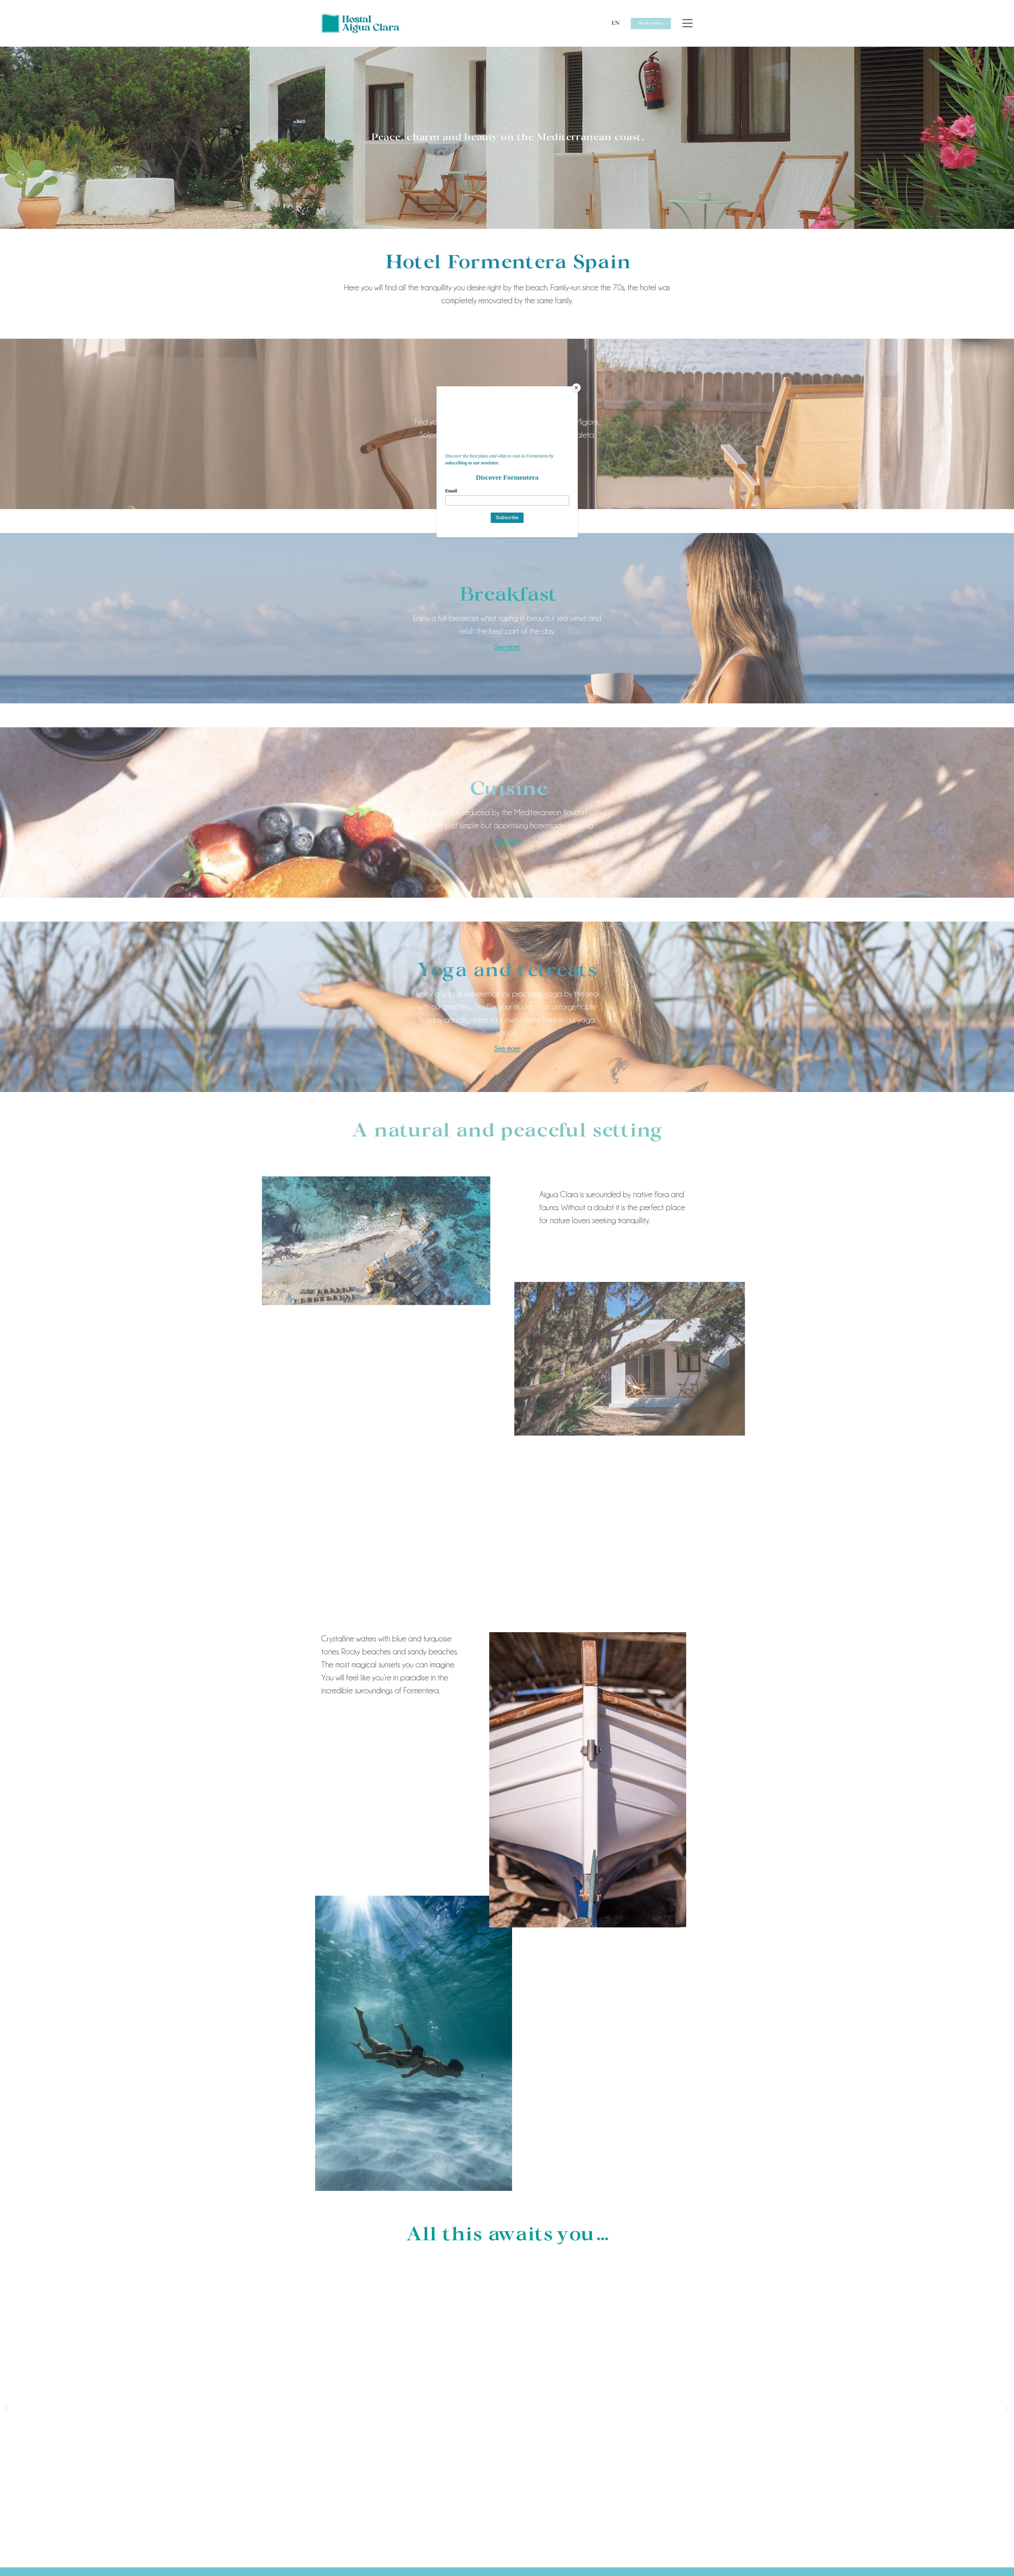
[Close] (576, 387)
